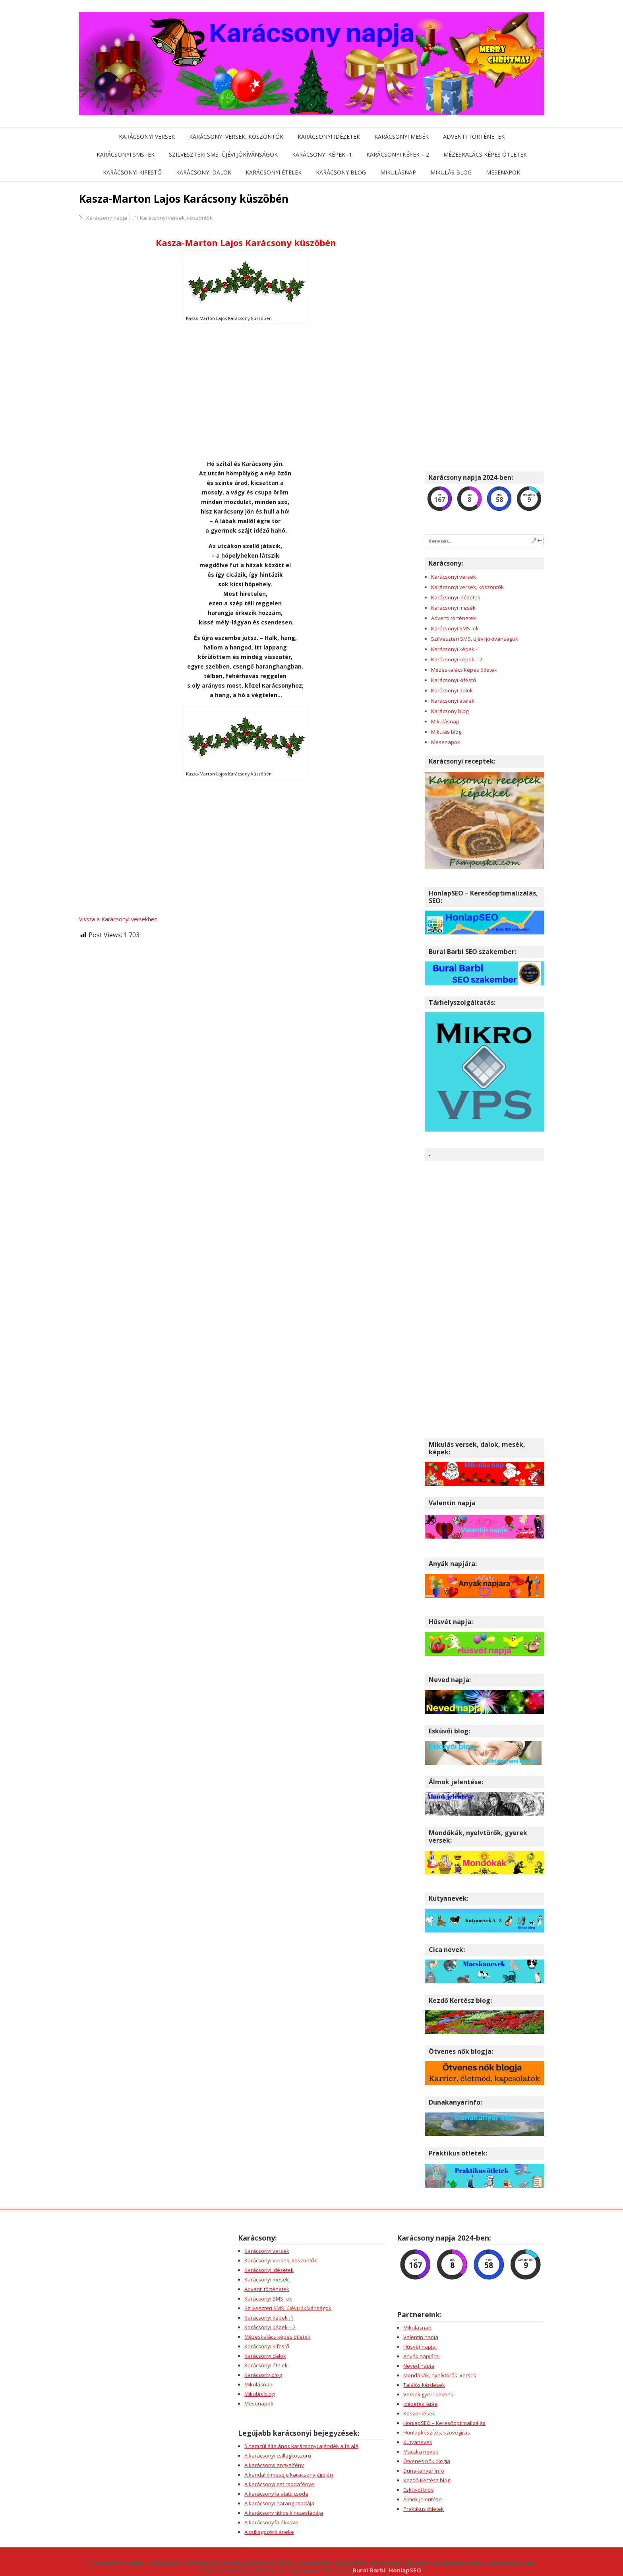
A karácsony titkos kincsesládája (283, 2512)
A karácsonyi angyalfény (274, 2465)
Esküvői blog (418, 2489)
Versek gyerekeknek (428, 2394)
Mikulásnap (398, 172)
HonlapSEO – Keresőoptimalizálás (444, 2423)
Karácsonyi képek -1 (322, 154)
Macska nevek (420, 2451)
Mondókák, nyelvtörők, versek (439, 2375)
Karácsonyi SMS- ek (126, 154)
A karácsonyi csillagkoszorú (277, 2455)
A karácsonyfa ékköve (271, 2522)
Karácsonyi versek (147, 136)
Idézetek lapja (420, 2403)
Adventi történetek (474, 136)
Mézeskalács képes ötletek (485, 154)
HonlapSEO (405, 2570)
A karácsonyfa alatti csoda (276, 2493)
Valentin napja (420, 2337)
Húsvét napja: (420, 2346)
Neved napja (418, 2365)
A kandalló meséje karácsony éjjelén (288, 2474)
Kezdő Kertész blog (426, 2480)
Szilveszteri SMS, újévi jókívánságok (223, 154)
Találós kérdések (424, 2384)
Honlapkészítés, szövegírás (436, 2432)
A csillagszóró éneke (269, 2531)
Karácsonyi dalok (203, 172)
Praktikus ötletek (423, 2508)
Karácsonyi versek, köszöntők (236, 136)
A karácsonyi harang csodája (279, 2503)
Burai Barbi (368, 2570)
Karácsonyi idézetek (329, 136)
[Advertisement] (246, 391)
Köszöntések (419, 2413)
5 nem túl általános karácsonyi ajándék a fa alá (301, 2446)
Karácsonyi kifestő (132, 172)
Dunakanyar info (423, 2470)
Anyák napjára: (421, 2356)
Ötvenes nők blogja (426, 2461)
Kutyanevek (417, 2442)
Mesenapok (503, 172)
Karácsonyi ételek (274, 172)
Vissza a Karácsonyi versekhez (118, 919)
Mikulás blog (451, 172)
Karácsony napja (106, 217)
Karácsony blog (341, 172)
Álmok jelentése (422, 2499)
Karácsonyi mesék (401, 136)
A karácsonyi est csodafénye (279, 2484)
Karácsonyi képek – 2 (397, 154)
